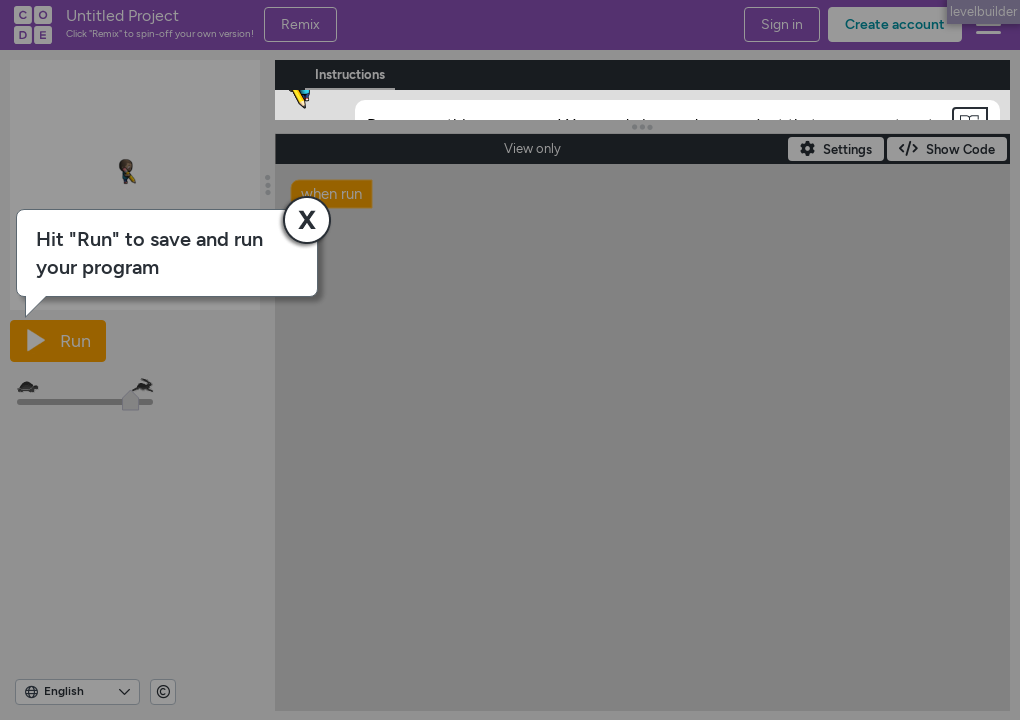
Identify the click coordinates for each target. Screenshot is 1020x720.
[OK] (395, 229)
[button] (970, 123)
